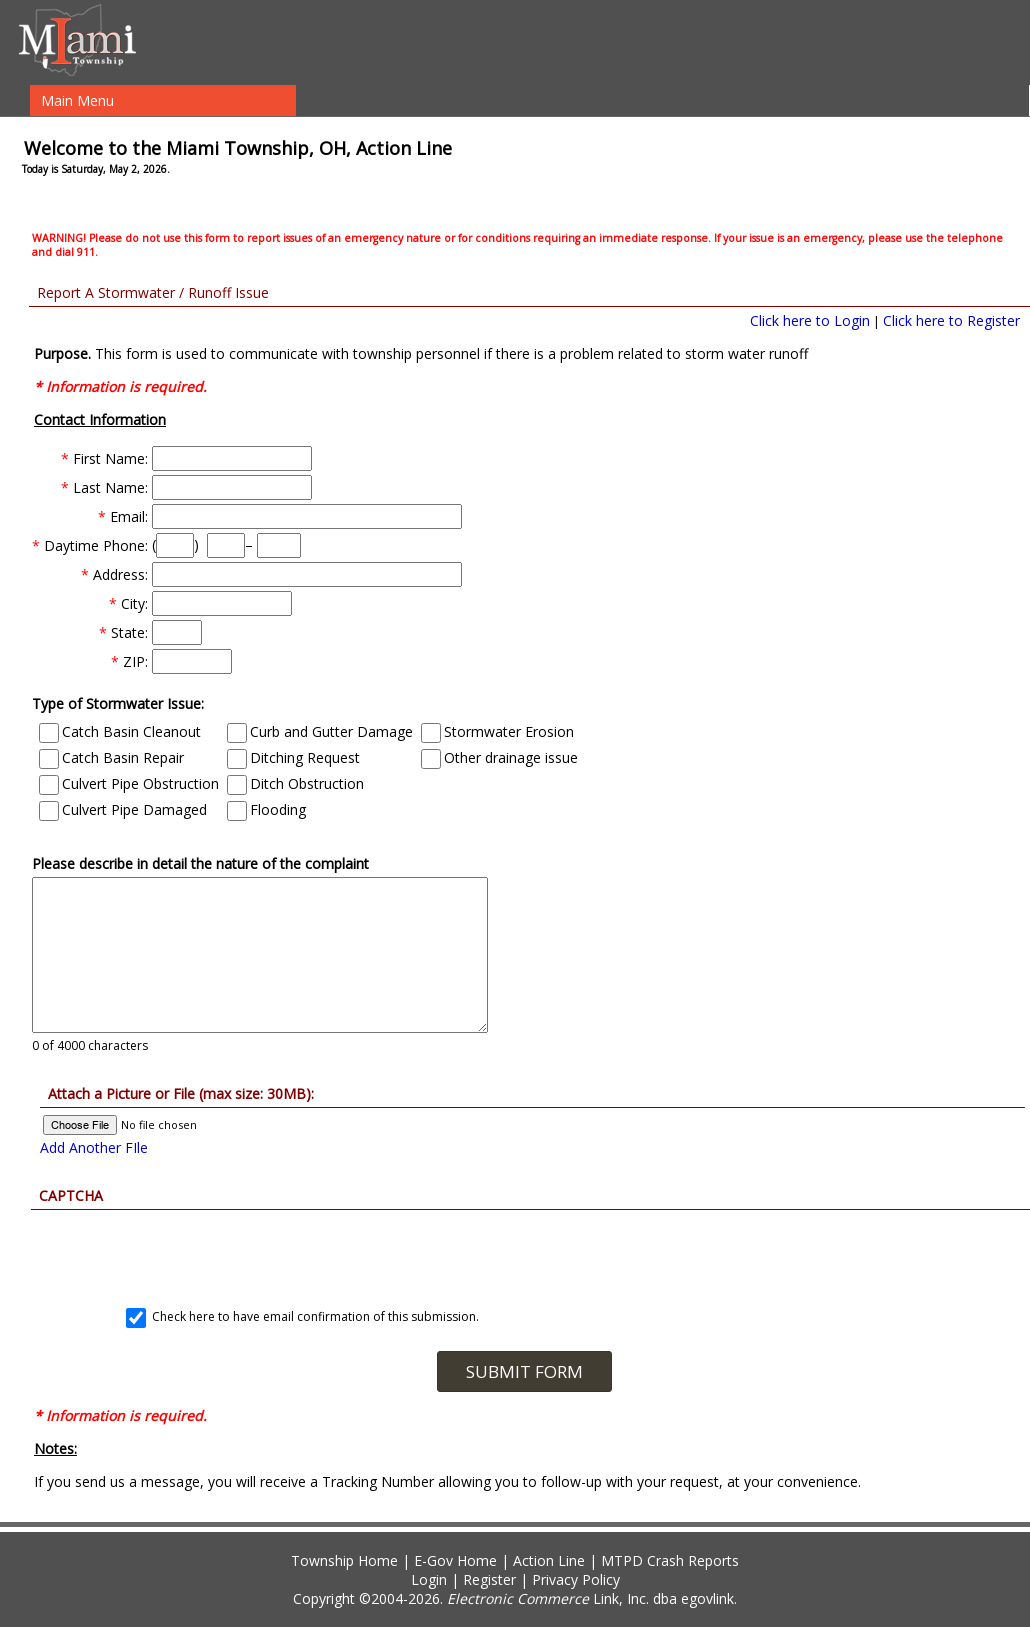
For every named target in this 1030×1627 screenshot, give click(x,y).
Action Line (549, 1560)
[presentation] (524, 1249)
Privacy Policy (576, 1579)
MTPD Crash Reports (670, 1560)
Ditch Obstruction (295, 783)
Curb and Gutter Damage (320, 731)
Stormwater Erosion (497, 731)
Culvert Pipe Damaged (123, 809)
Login (429, 1579)
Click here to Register (951, 320)
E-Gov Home (455, 1560)
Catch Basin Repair (111, 757)
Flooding (266, 809)
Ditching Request (293, 757)
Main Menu (77, 100)
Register (489, 1579)
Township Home (344, 1560)
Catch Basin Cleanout (120, 731)
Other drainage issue (499, 757)
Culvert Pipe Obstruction (129, 783)
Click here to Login (810, 320)
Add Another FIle (94, 1147)
